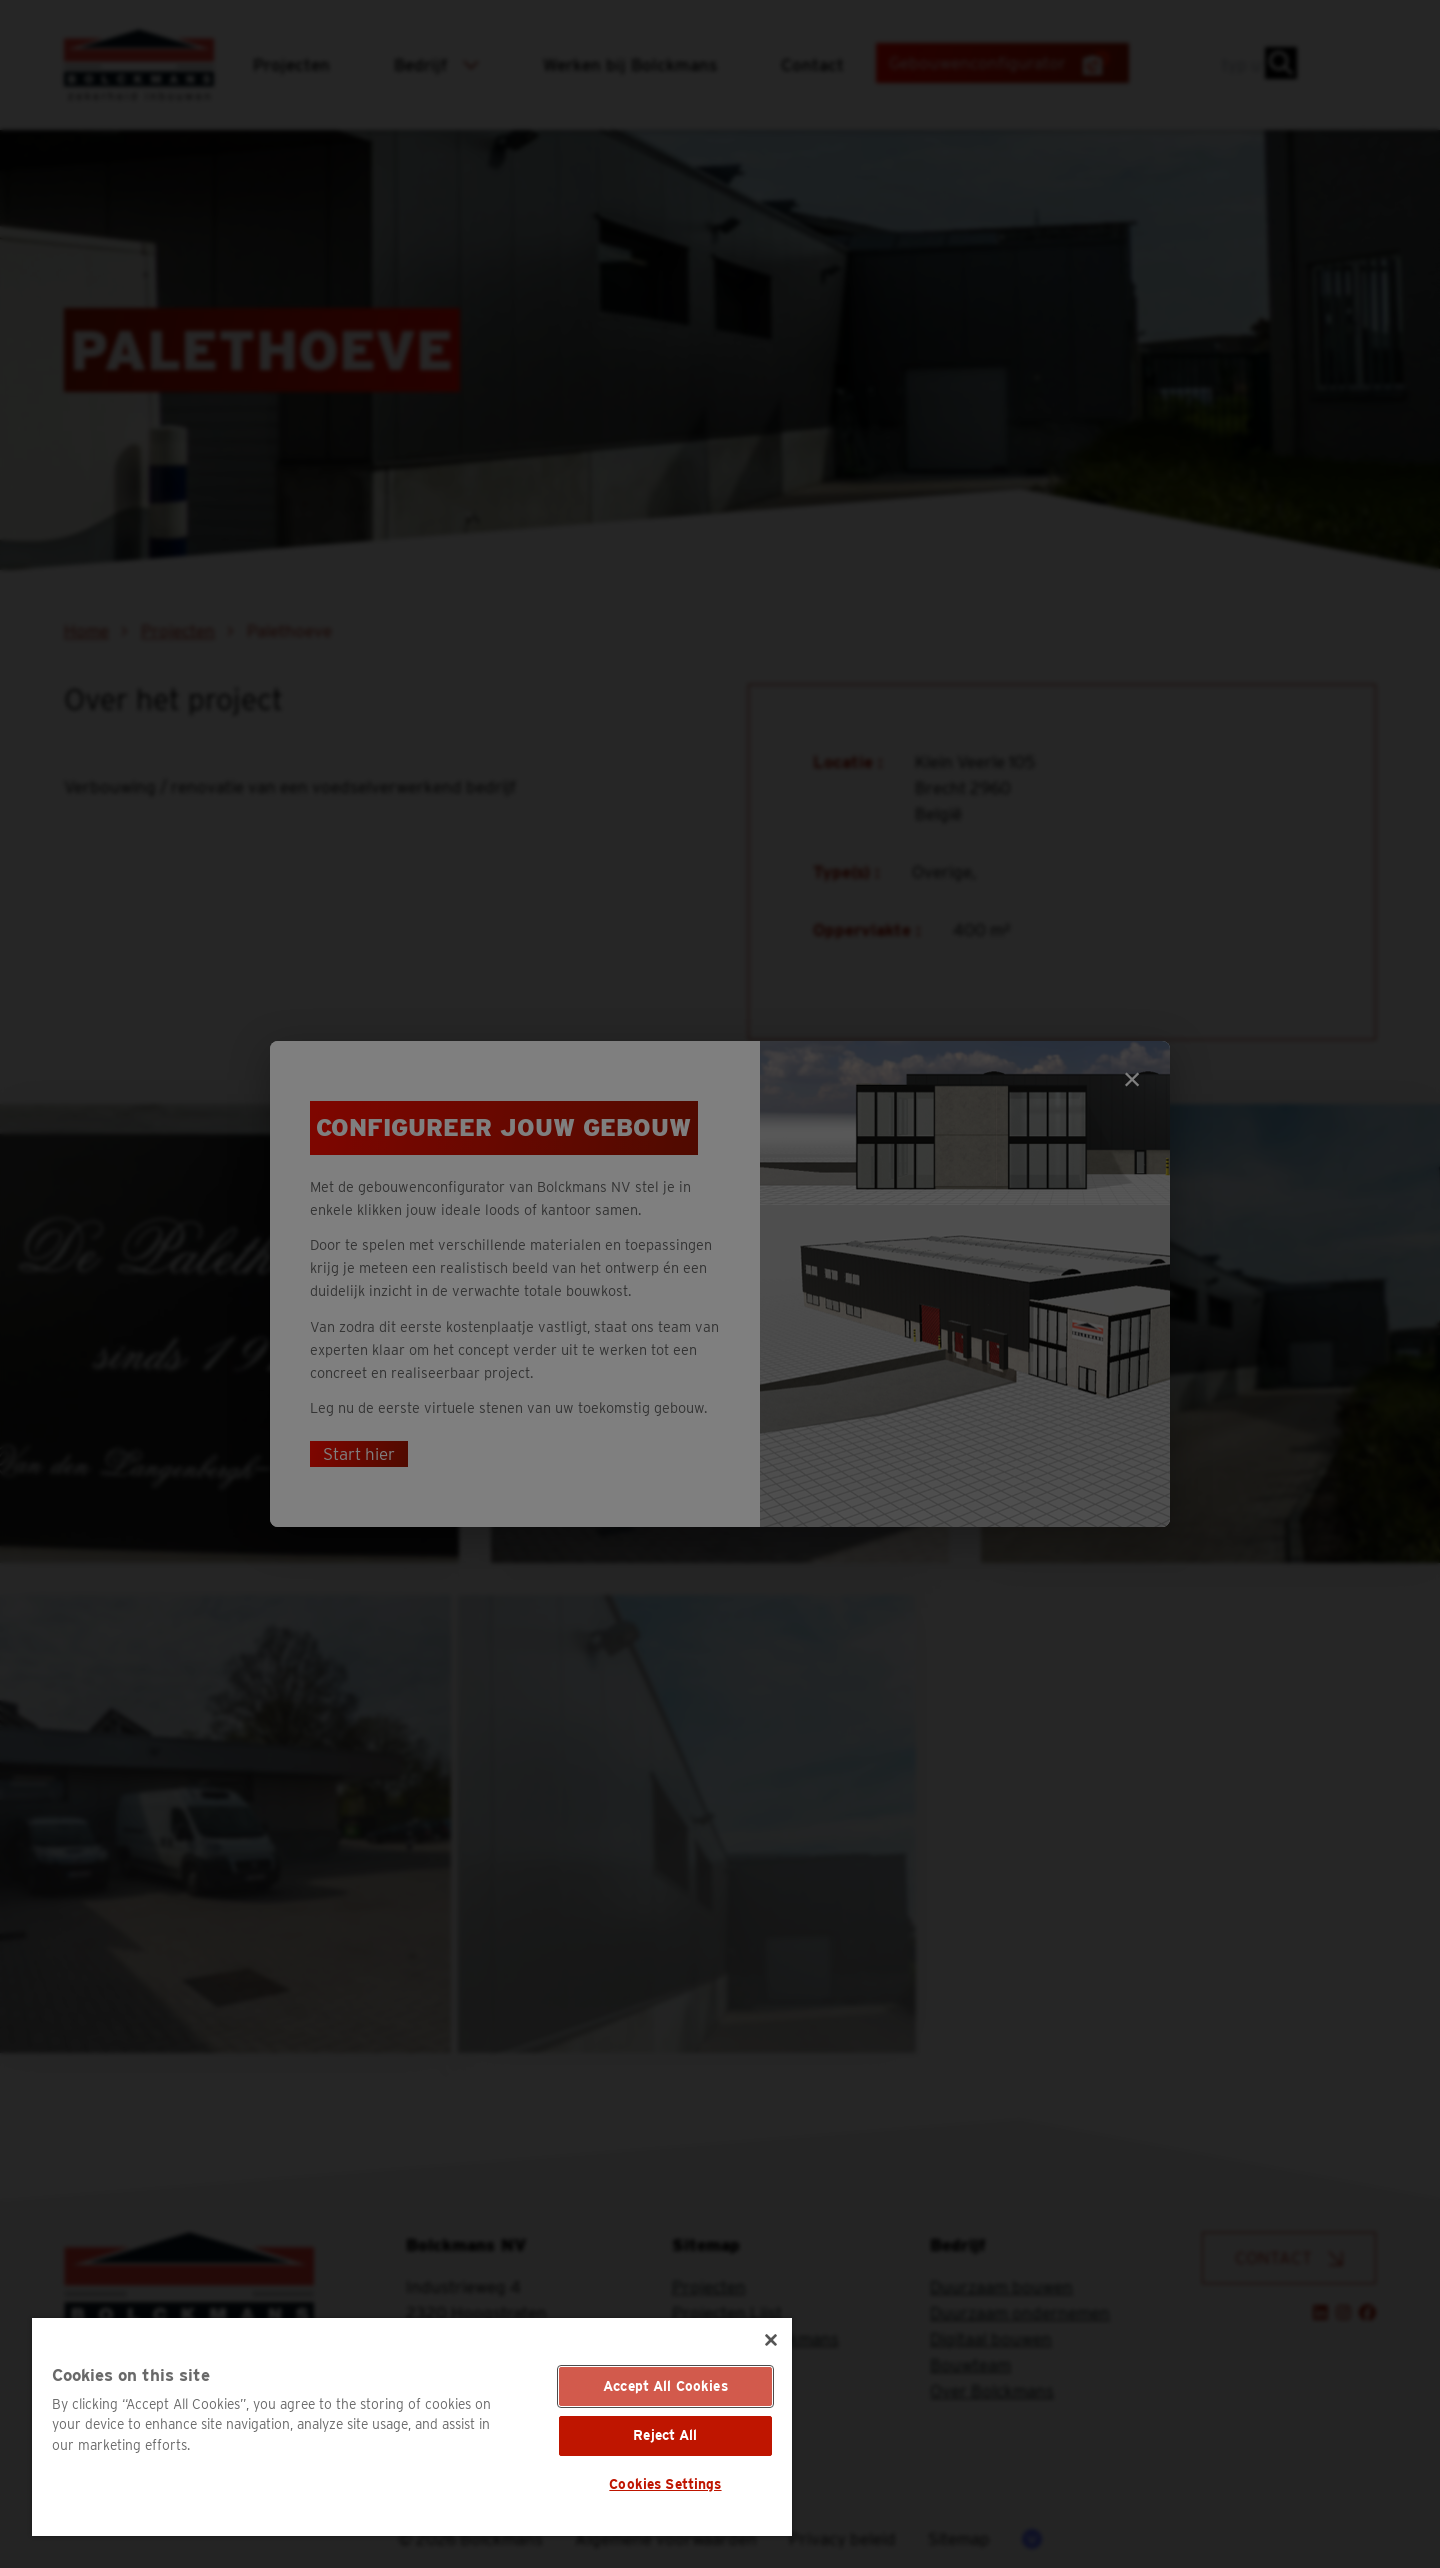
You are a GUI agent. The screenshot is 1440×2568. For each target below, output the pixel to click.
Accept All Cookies (665, 2386)
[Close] (771, 2340)
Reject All (665, 2435)
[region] (412, 2427)
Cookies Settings (665, 2484)
